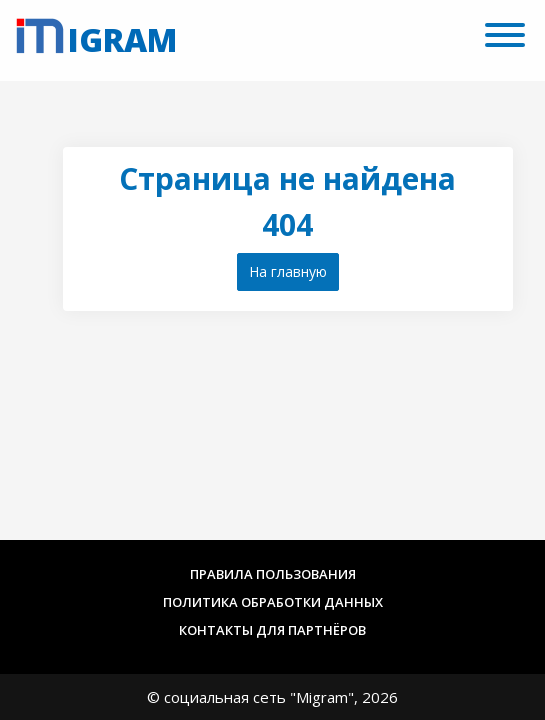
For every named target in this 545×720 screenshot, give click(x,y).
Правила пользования (273, 574)
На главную (288, 271)
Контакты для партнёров (272, 630)
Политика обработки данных (273, 602)
